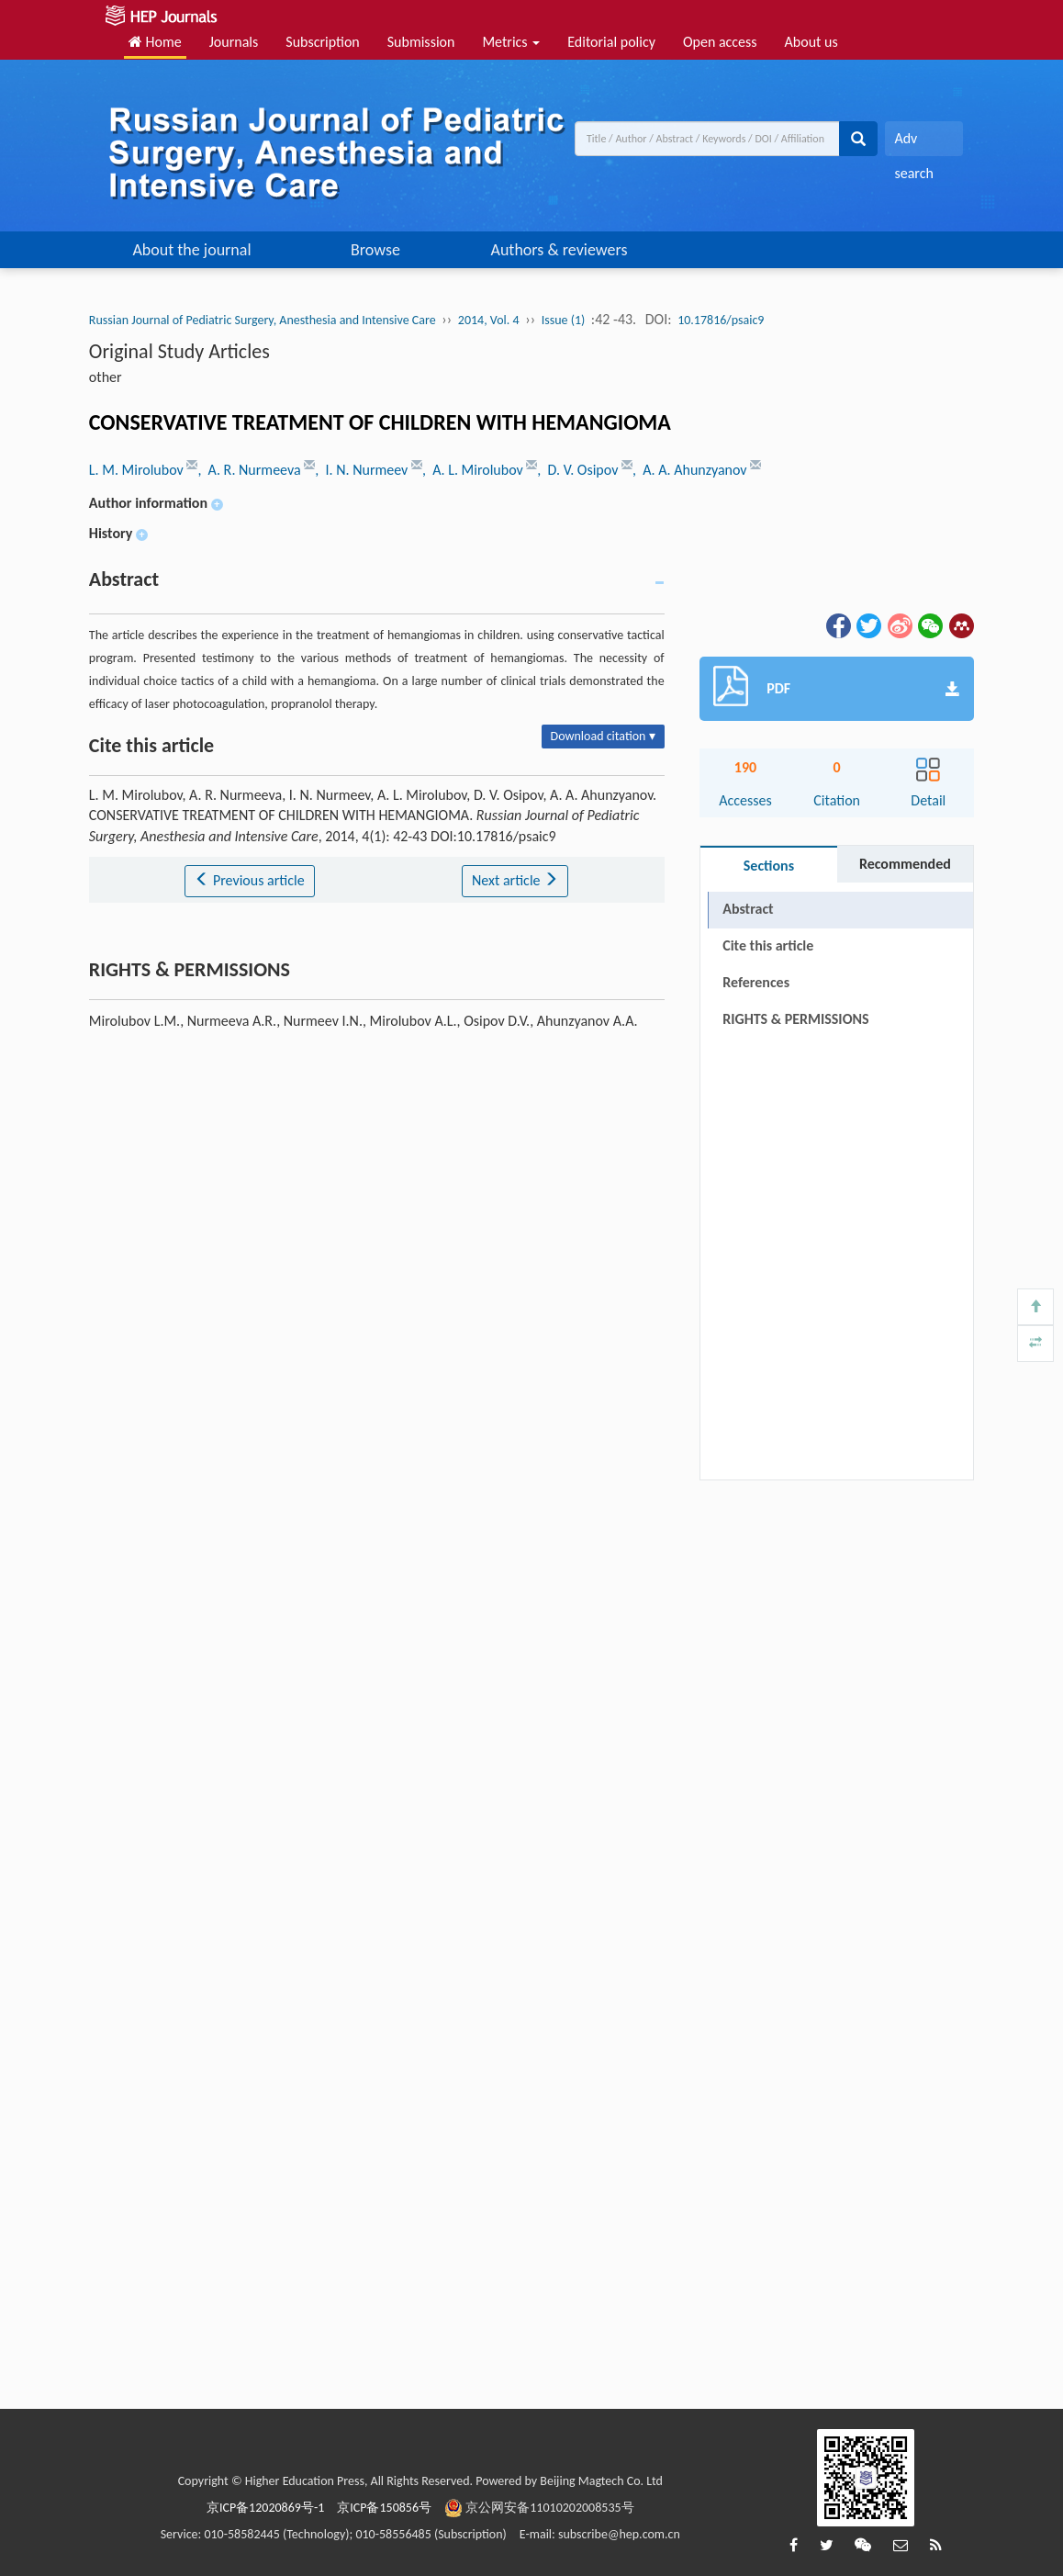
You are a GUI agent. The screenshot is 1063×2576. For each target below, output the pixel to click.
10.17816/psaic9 (720, 320)
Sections (769, 865)
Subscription (322, 42)
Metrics (511, 42)
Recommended (905, 863)
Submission (421, 42)
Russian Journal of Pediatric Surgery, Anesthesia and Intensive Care (262, 320)
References (755, 982)
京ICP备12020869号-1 (265, 2507)
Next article (515, 880)
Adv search (913, 142)
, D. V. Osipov (579, 469)
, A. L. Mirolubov (474, 469)
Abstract (747, 908)
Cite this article (767, 945)
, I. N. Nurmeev (363, 469)
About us (811, 42)
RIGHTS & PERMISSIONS (795, 1019)
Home (155, 42)
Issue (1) (564, 320)
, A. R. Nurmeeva (250, 469)
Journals (234, 42)
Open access (720, 42)
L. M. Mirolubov (138, 469)
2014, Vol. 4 (489, 320)
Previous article (249, 880)
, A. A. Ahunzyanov (691, 469)
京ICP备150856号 (384, 2507)
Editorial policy (611, 42)
